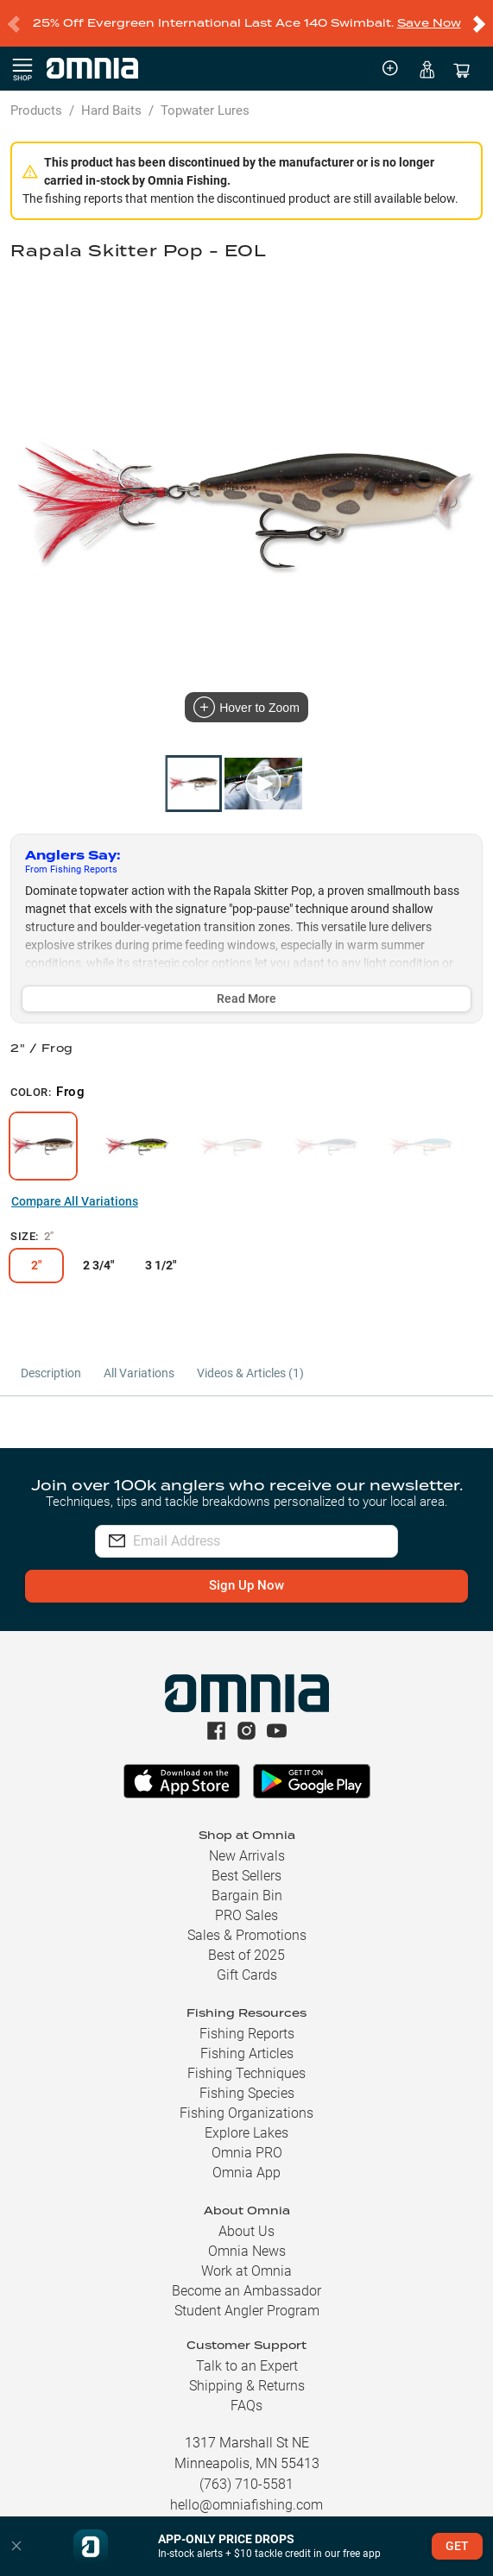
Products (36, 110)
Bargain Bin (247, 1895)
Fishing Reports (246, 2033)
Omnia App (246, 2172)
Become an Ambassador (246, 2291)
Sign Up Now (246, 1585)
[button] (16, 2546)
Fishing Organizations (246, 2113)
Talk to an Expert (247, 2366)
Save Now (429, 23)
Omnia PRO (247, 2153)
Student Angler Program (246, 2310)
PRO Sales (246, 1915)
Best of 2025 (246, 1955)
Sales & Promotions (247, 1935)
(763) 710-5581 (246, 2484)
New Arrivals (247, 1856)
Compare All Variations (74, 1201)
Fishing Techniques (246, 2073)
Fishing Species (246, 2093)
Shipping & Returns (247, 2386)
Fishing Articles (247, 2053)
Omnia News (247, 2251)
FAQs (246, 2405)
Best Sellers (246, 1875)
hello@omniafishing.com (246, 2505)
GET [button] (457, 2546)
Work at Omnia (246, 2271)
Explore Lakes (246, 2133)
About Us (246, 2231)
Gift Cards (247, 1975)
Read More (246, 998)
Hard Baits (111, 110)
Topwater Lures (205, 110)
